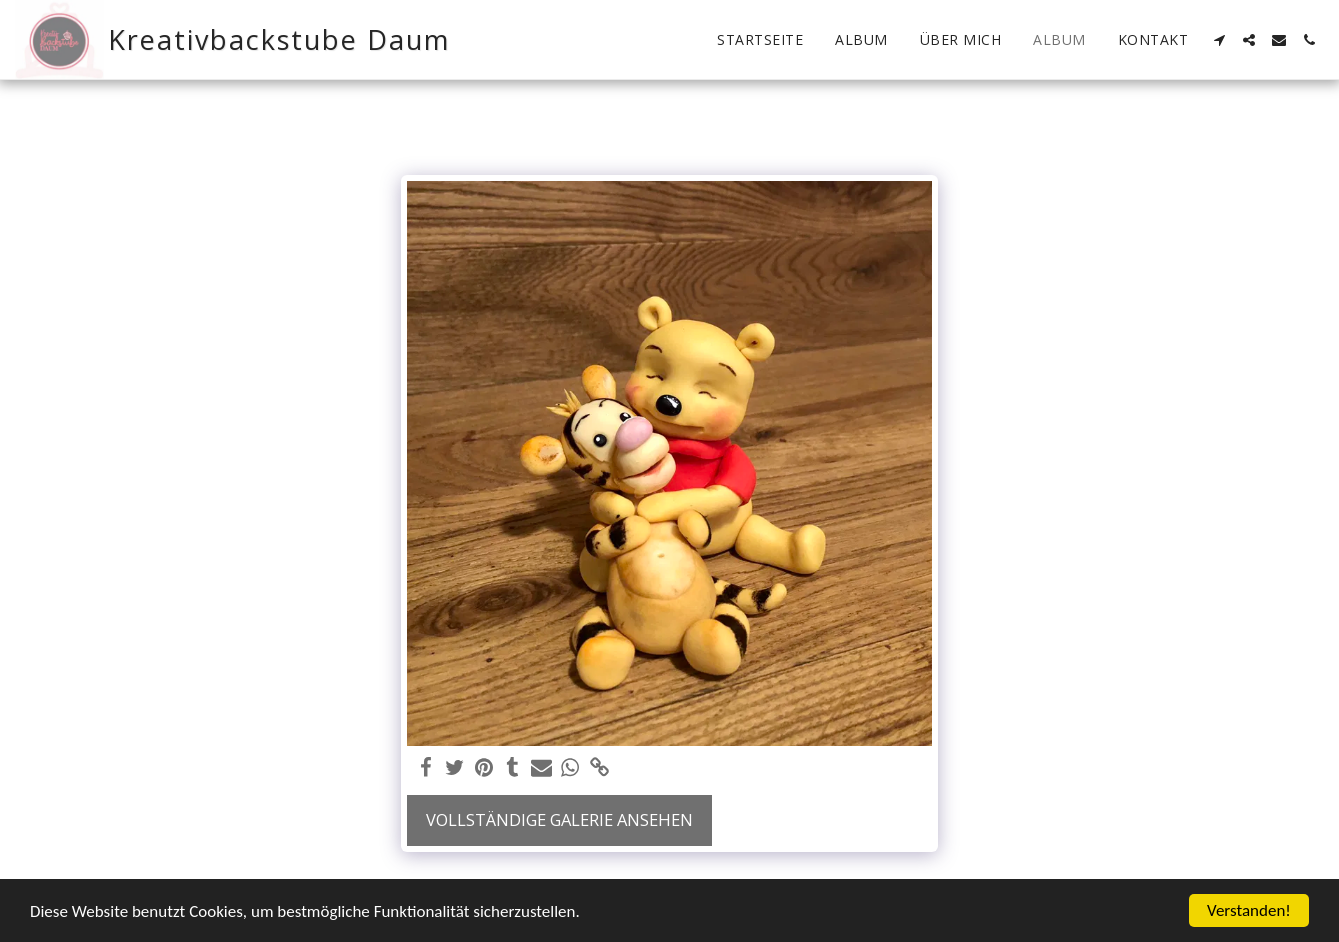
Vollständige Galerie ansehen (559, 819)
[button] (1219, 40)
